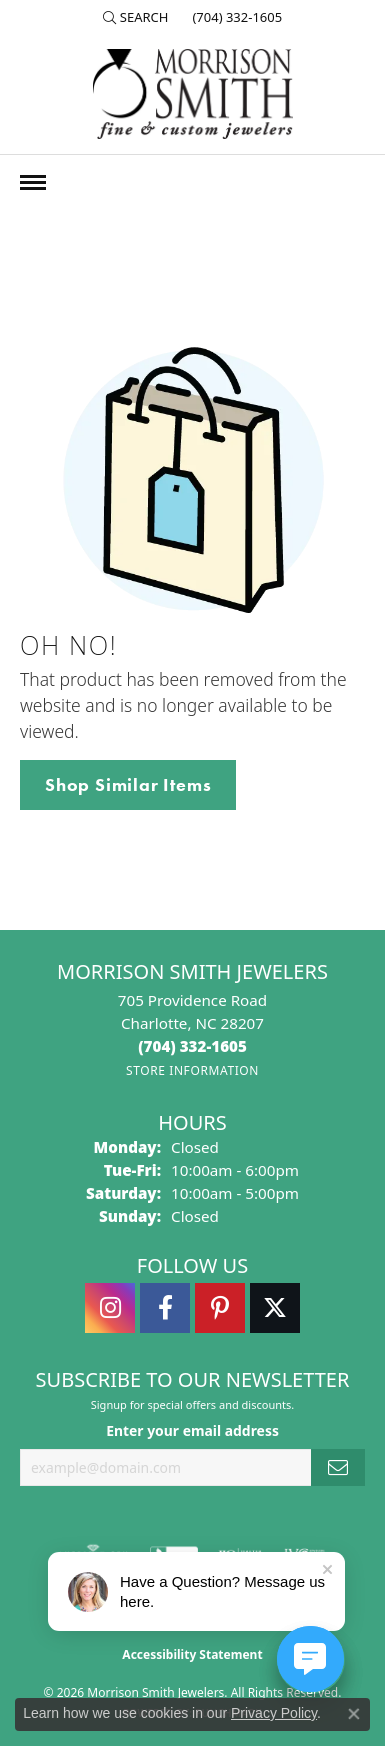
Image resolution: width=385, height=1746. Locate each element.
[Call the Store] (192, 1046)
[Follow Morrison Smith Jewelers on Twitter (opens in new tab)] (275, 1308)
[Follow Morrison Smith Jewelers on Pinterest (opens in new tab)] (220, 1308)
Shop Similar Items (128, 785)
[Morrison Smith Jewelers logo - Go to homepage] (193, 94)
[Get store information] (192, 1070)
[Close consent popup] (354, 1714)
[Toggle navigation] (33, 182)
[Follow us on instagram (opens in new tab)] (110, 1308)
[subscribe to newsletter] (338, 1467)
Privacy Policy (274, 1713)
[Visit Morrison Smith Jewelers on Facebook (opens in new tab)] (165, 1308)
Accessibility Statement (192, 1654)
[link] (235, 17)
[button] (136, 17)
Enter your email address (192, 1430)
